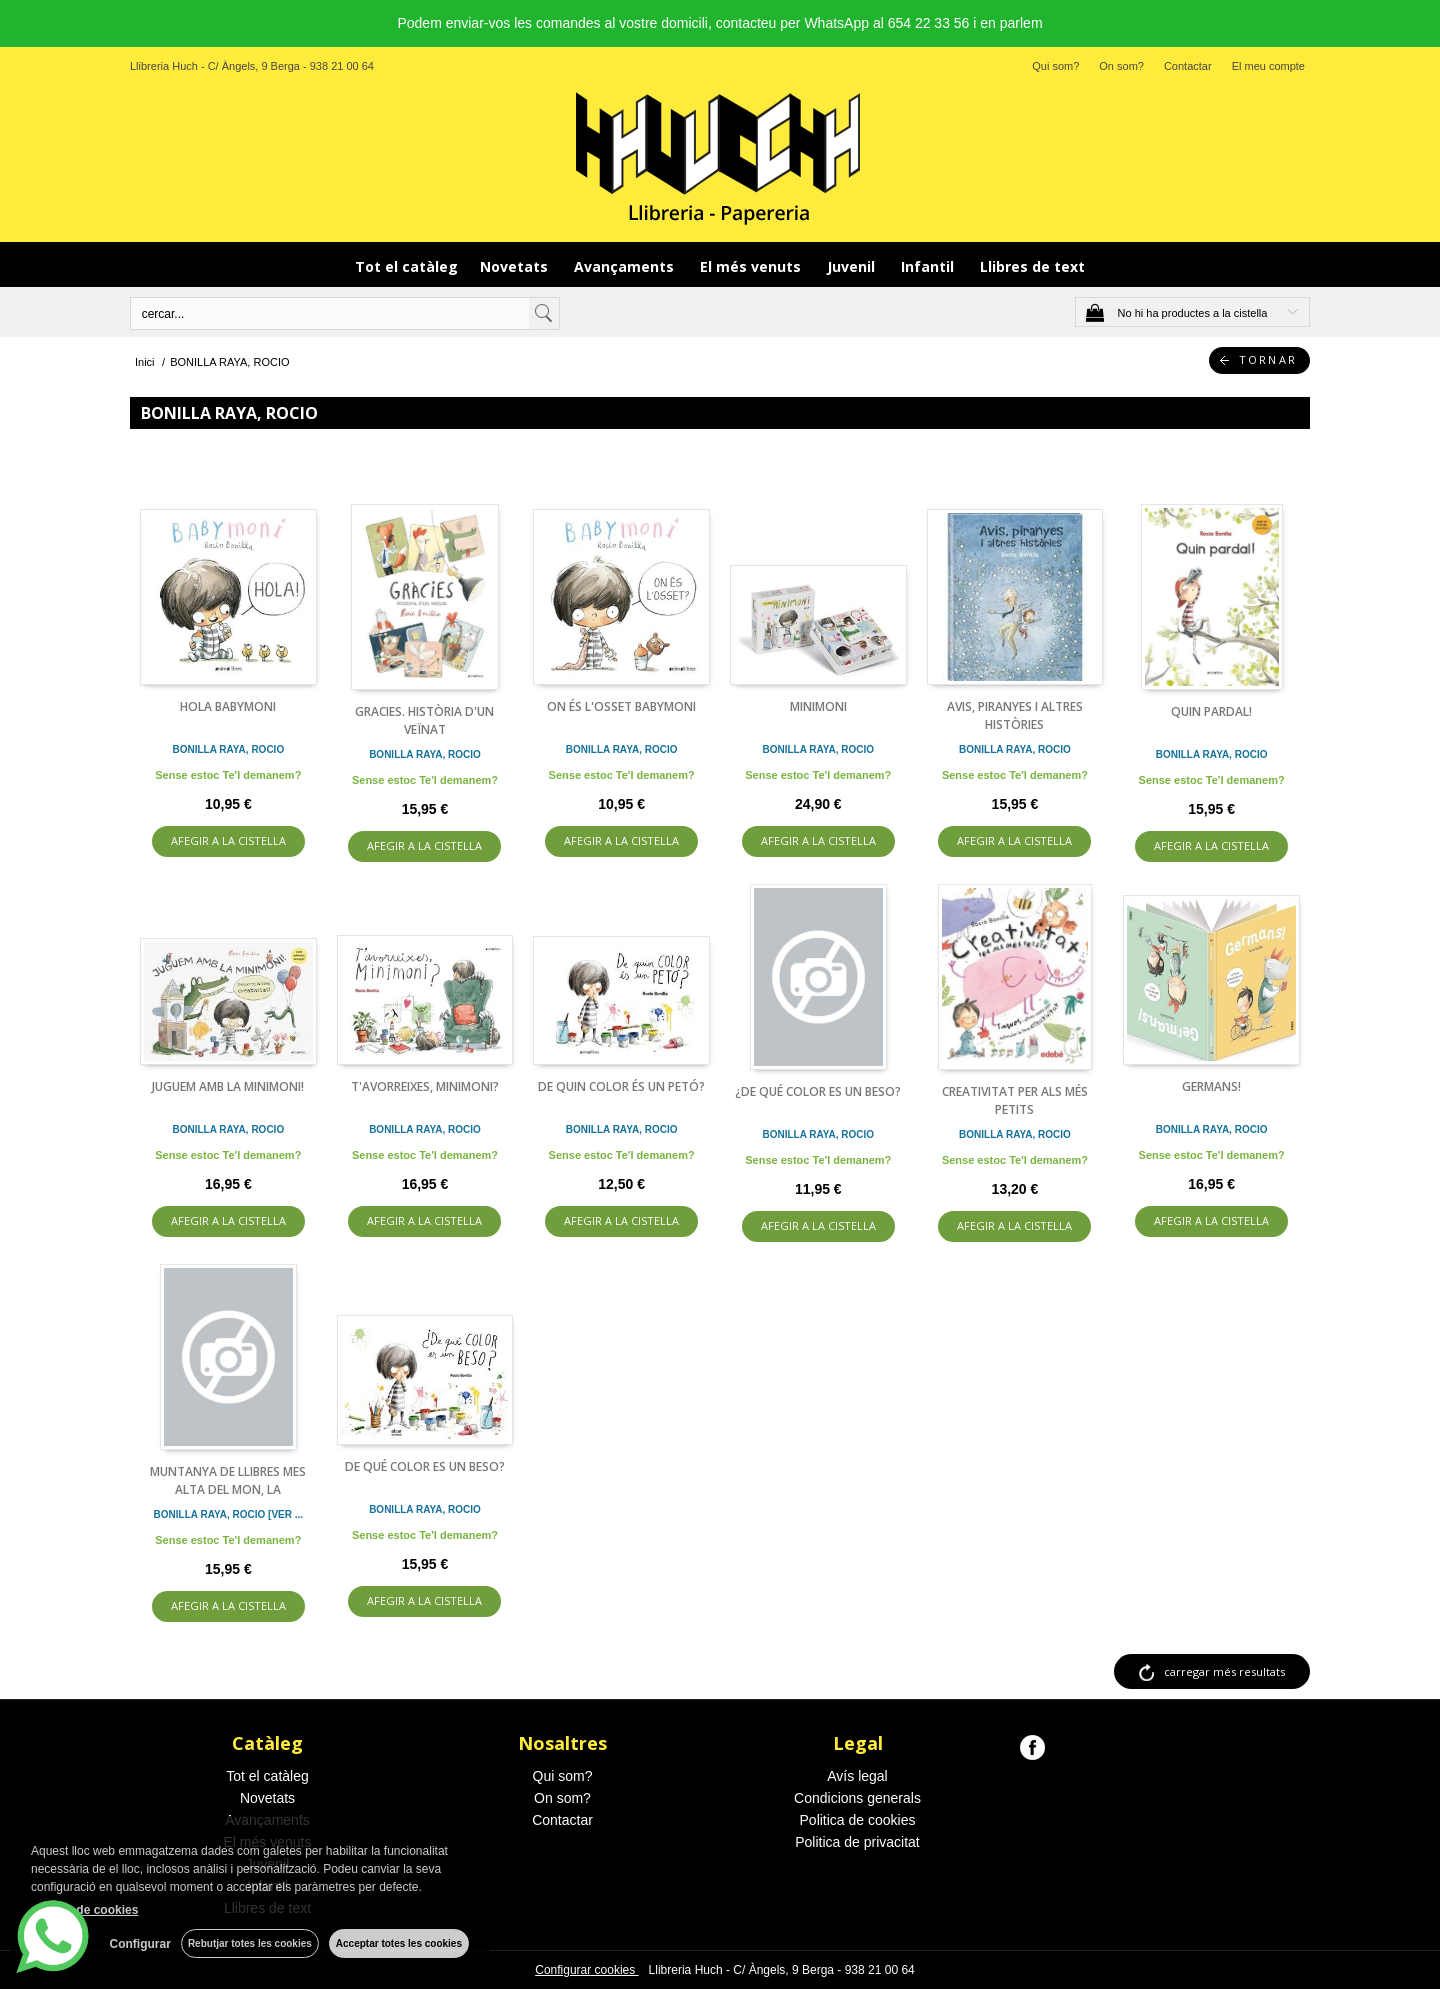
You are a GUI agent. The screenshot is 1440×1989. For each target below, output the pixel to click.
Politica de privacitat (857, 1842)
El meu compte (1268, 66)
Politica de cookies (858, 1820)
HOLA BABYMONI (228, 706)
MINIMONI (818, 706)
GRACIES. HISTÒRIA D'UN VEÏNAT (424, 720)
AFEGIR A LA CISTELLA (228, 840)
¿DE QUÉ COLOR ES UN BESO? (818, 1091)
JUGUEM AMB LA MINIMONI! (228, 1086)
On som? (1121, 66)
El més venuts (752, 266)
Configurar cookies (586, 1970)
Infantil (929, 266)
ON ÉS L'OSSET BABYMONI (621, 706)
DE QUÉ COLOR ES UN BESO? (425, 1466)
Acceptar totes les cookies (399, 1943)
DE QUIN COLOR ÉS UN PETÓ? (621, 1086)
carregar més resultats (1224, 1671)
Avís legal (857, 1776)
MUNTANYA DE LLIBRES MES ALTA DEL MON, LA (228, 1480)
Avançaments (626, 266)
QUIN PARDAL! (1211, 711)
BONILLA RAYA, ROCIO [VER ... (228, 1514)
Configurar (140, 1944)
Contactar (1188, 66)
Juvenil (853, 266)
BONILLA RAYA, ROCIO (228, 749)
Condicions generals (857, 1798)
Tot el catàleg (406, 266)
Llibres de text (1032, 266)
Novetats (516, 266)
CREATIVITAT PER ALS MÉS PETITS (1015, 1100)
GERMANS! (1211, 1086)
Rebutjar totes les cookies (250, 1943)
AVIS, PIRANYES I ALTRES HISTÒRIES (1015, 715)
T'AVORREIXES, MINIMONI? (425, 1086)
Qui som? (1055, 66)
